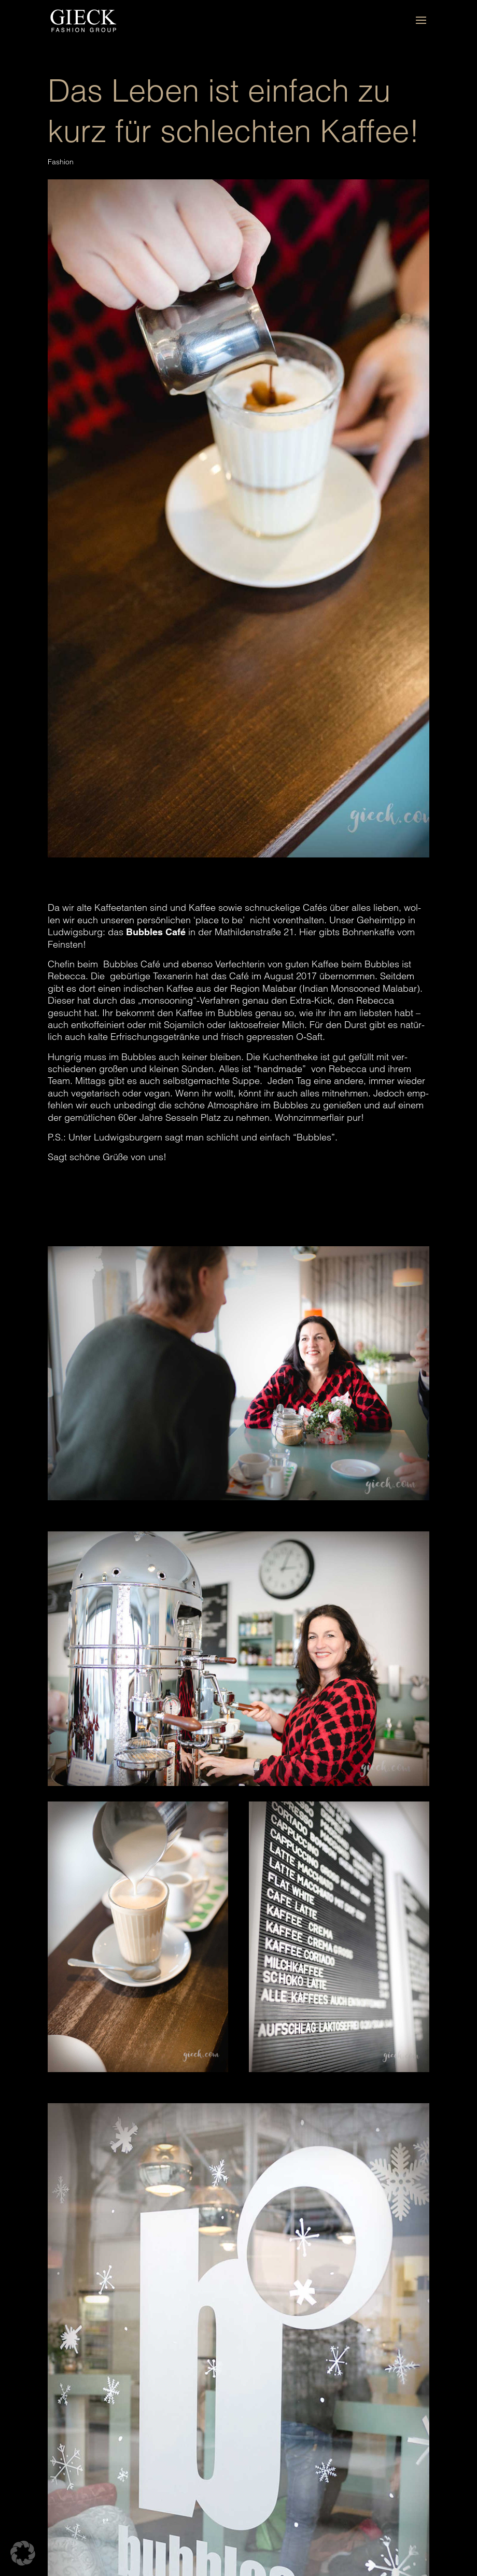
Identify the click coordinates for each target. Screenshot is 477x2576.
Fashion (61, 161)
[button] (23, 2553)
